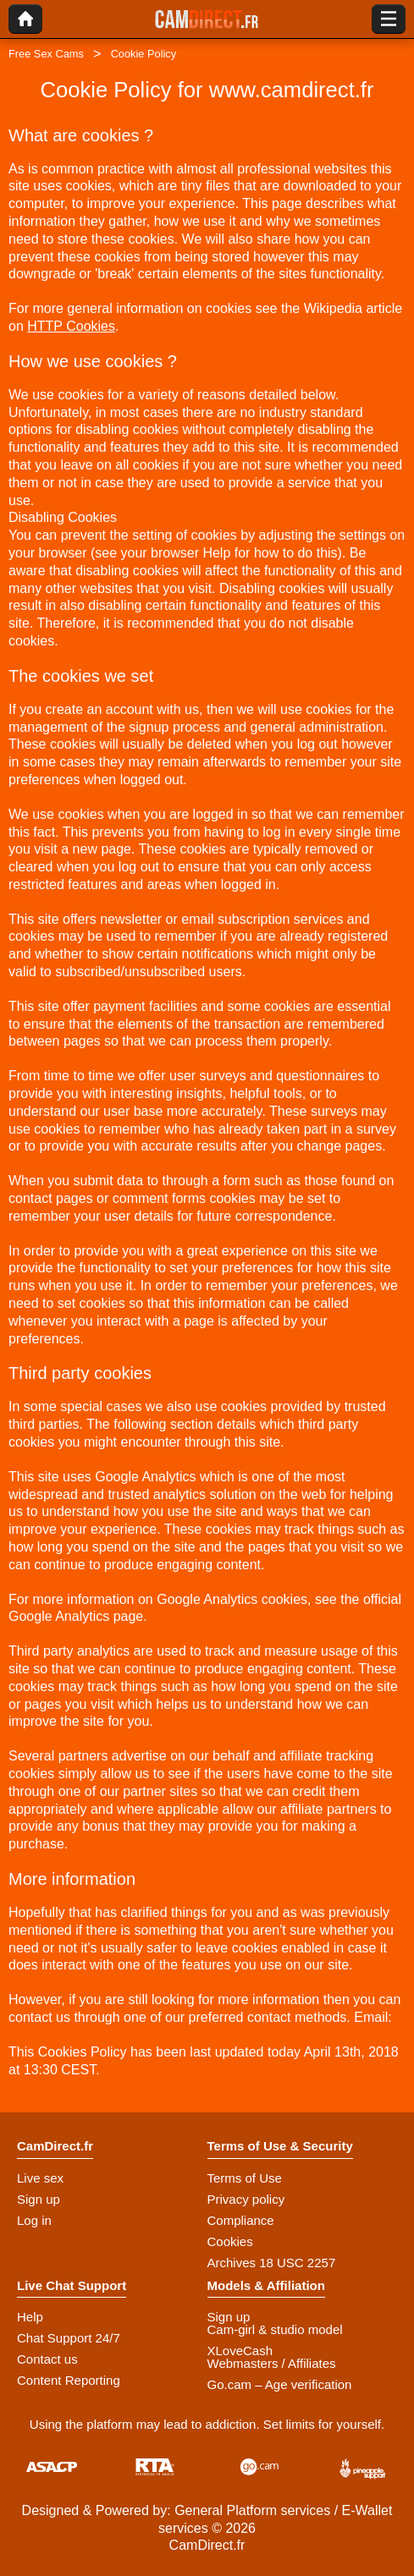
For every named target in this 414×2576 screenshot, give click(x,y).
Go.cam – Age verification (279, 2384)
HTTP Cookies (71, 326)
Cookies (230, 2241)
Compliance (240, 2220)
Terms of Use (244, 2178)
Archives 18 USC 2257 (271, 2262)
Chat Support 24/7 (68, 2338)
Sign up (38, 2199)
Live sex (40, 2178)
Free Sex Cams (46, 53)
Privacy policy (246, 2199)
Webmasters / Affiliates (271, 2363)
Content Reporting (68, 2380)
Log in (34, 2220)
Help (30, 2317)
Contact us (47, 2359)
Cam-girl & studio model (275, 2329)
